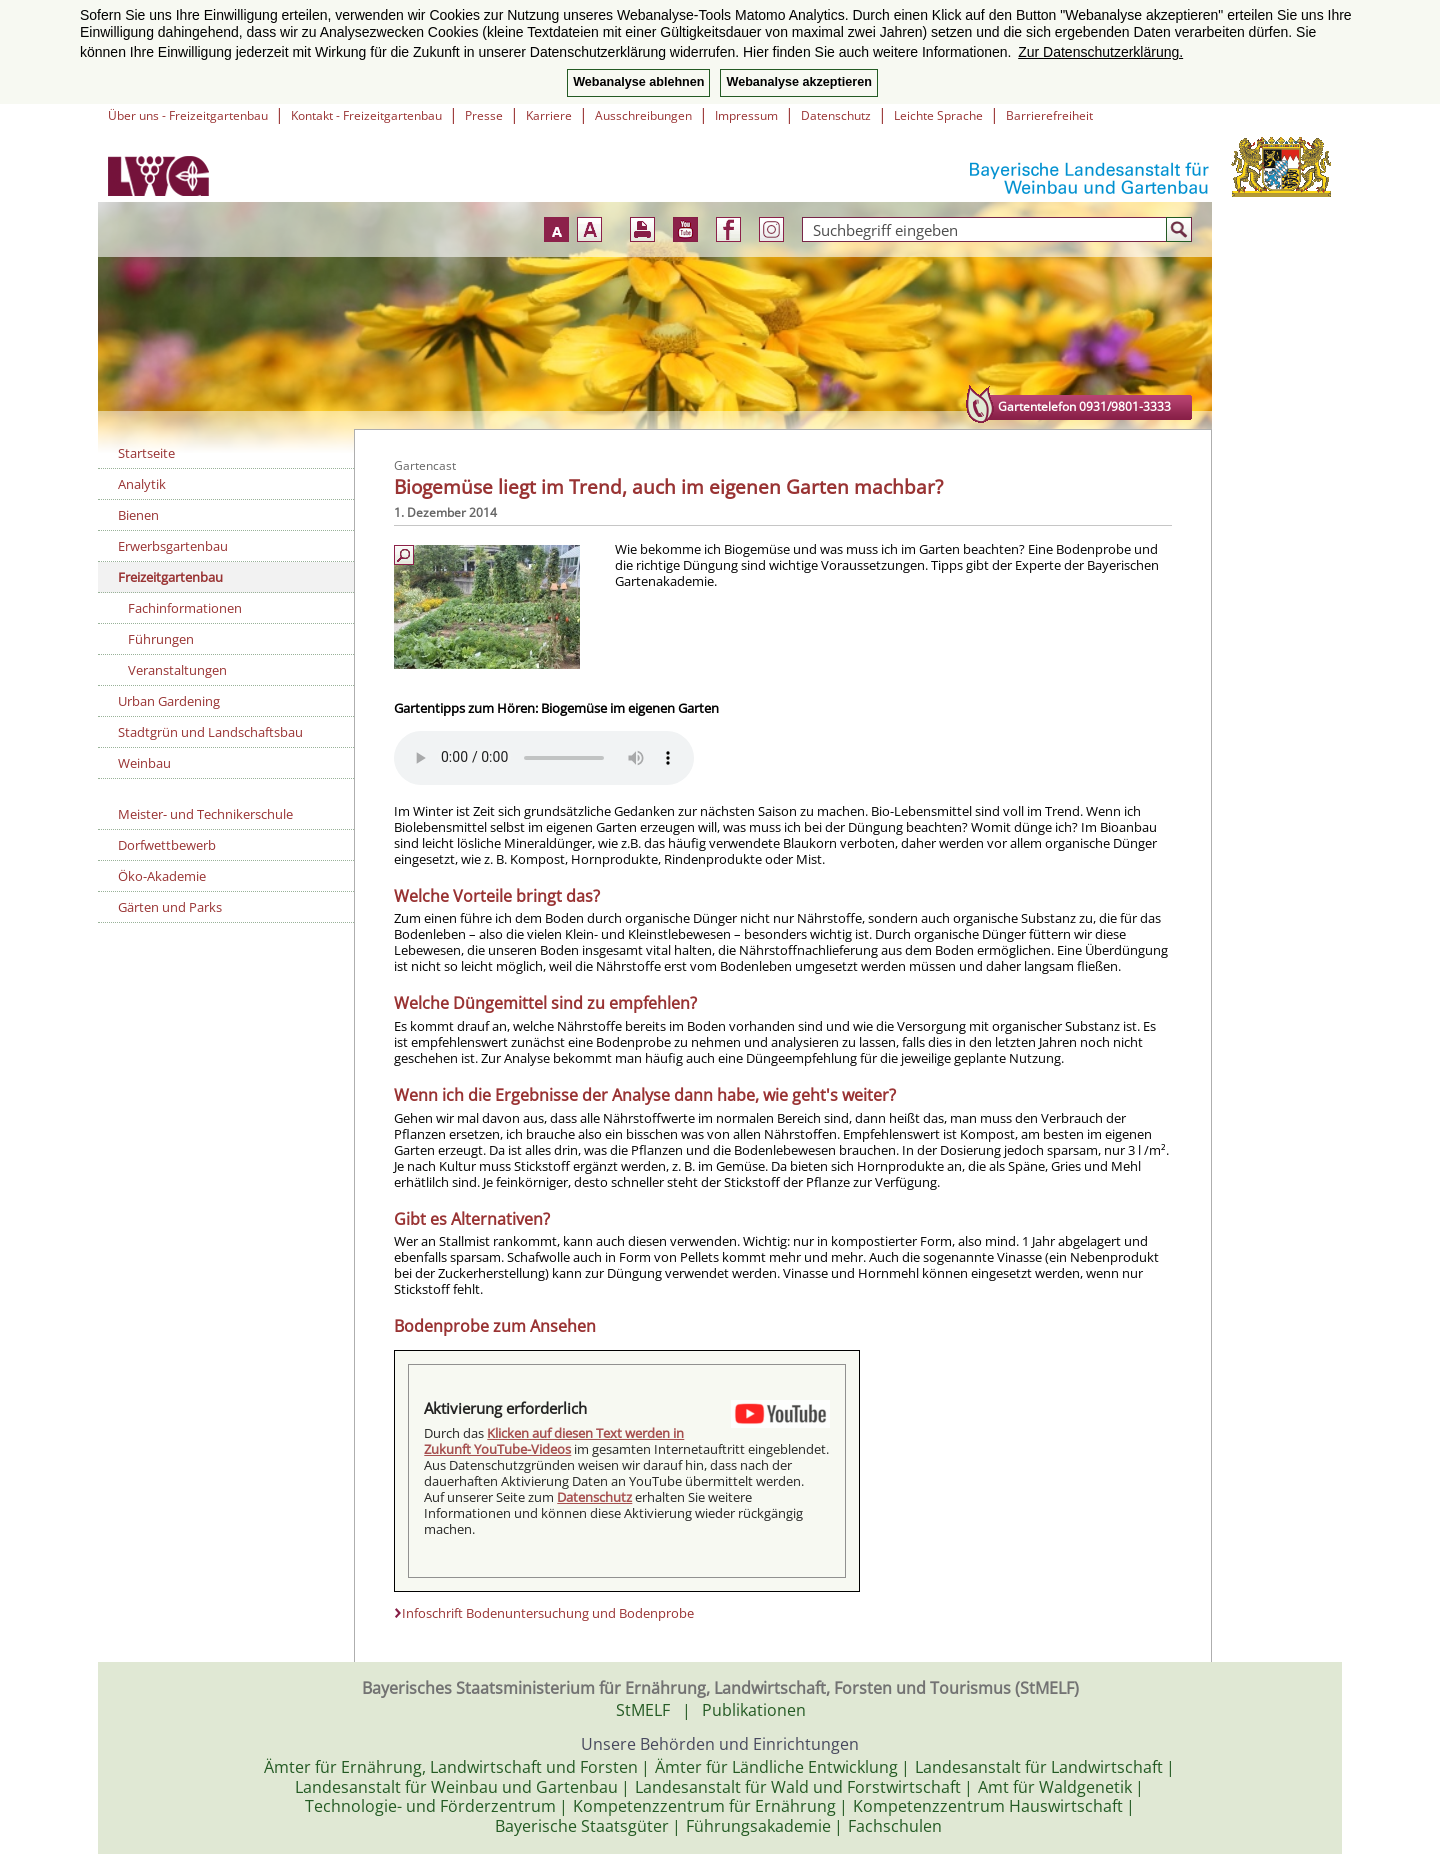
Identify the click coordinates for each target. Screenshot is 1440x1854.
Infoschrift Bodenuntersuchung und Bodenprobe (548, 1613)
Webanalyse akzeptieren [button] (798, 82)
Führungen (161, 639)
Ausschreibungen (643, 115)
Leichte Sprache (938, 115)
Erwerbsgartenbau (173, 546)
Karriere (549, 115)
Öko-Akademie (162, 876)
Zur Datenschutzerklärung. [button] (1100, 52)
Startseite (146, 453)
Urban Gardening (169, 701)
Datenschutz (836, 115)
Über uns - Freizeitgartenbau (188, 115)
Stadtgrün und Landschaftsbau (210, 732)
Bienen (138, 515)
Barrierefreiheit (1049, 115)
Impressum (746, 115)
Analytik (142, 484)
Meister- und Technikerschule (205, 814)
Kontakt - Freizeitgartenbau (366, 115)
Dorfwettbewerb (167, 845)
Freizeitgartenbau (170, 577)
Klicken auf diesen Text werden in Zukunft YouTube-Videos (554, 1441)
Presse (484, 115)
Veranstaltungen (177, 670)
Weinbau (144, 763)
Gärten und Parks (170, 907)
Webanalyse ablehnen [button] (638, 82)
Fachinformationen (185, 608)
